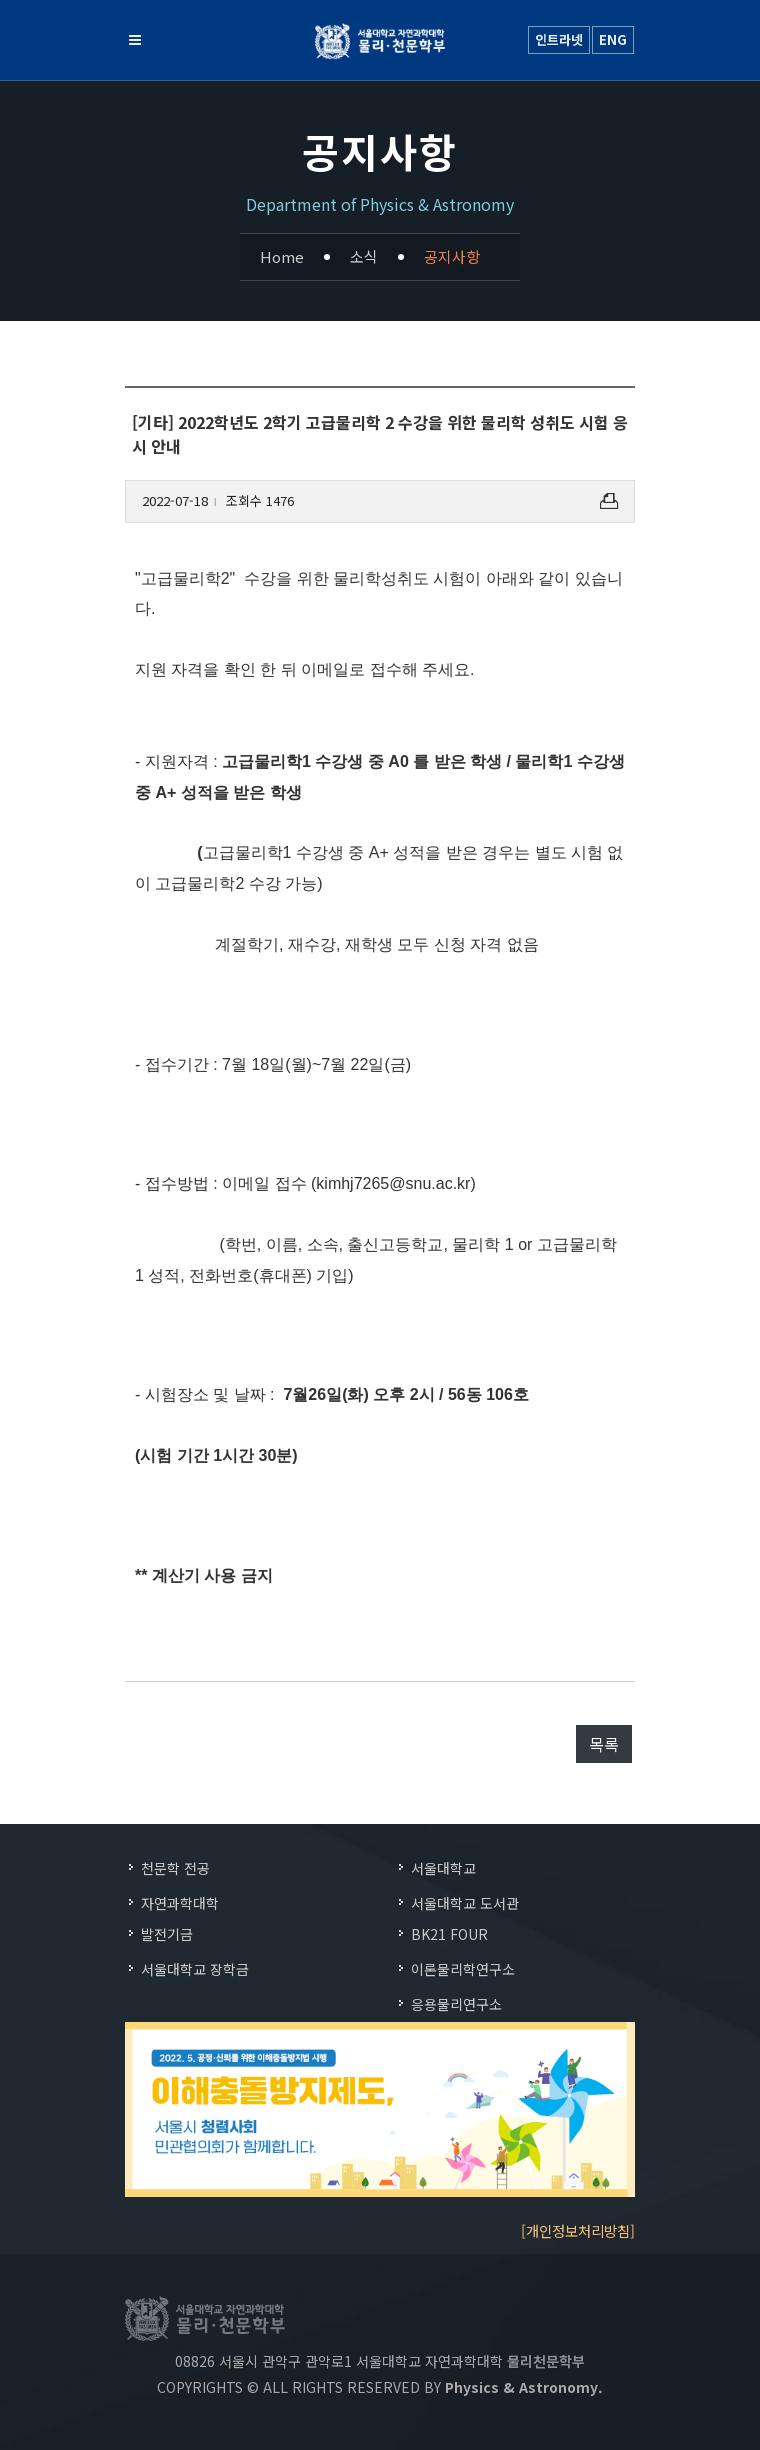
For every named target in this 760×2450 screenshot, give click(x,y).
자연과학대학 (180, 1903)
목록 (604, 1744)
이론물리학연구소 (463, 1969)
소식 (364, 256)
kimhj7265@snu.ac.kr (393, 1183)
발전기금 (167, 1934)
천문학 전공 (175, 1868)
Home (282, 256)
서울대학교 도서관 (465, 1903)
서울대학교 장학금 (195, 1969)
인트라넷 (559, 39)
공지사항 (452, 256)
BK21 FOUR (449, 1934)
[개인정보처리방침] (578, 2230)
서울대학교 (443, 1868)
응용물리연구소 (456, 2004)
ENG (613, 39)
